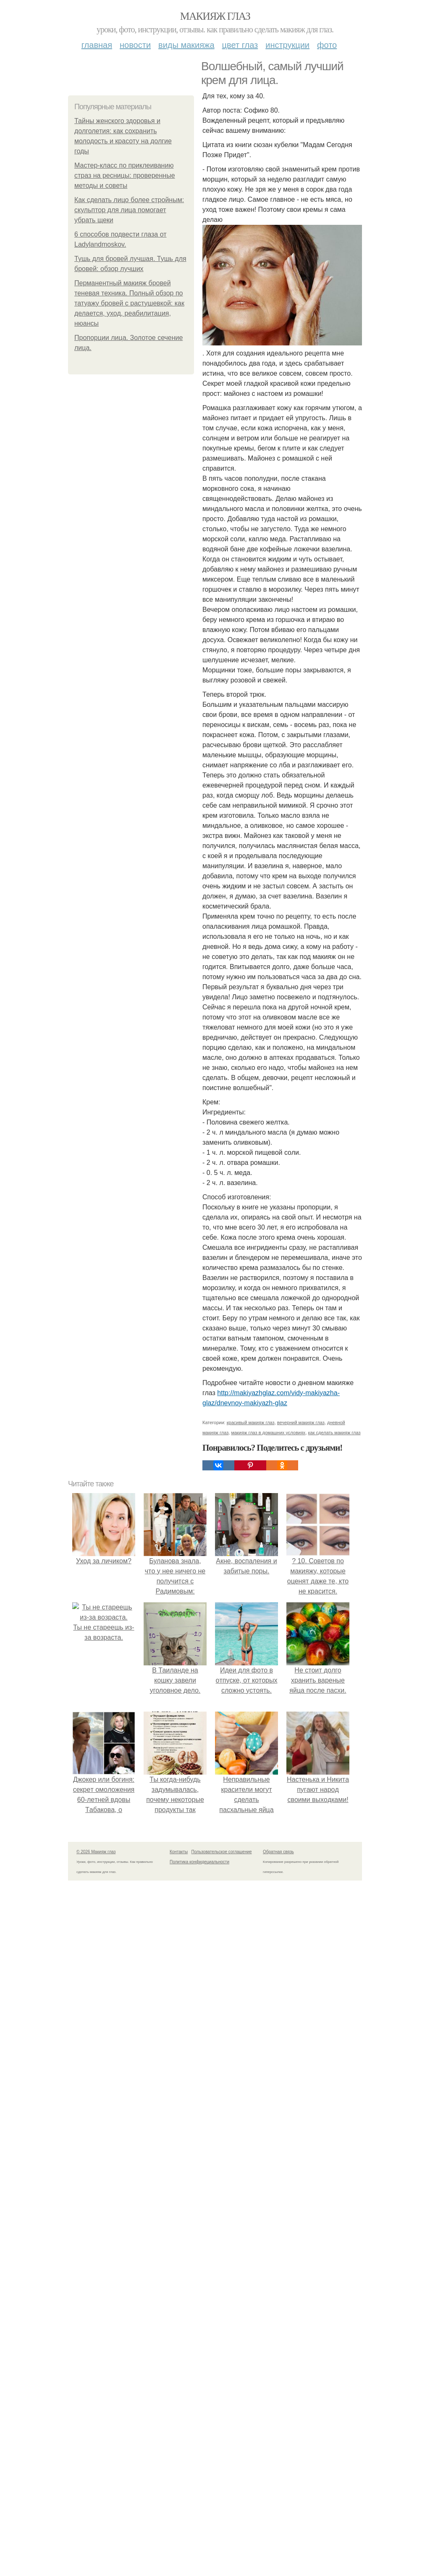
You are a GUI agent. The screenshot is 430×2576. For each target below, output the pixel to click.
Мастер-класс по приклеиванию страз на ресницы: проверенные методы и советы (124, 175)
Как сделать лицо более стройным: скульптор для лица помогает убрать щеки (129, 210)
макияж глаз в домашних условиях (268, 2479)
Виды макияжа (186, 45)
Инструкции (287, 45)
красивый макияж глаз (251, 2469)
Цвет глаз (240, 45)
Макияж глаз (215, 16)
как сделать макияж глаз (334, 2479)
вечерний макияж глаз (301, 2469)
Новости (135, 45)
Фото (327, 45)
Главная (96, 45)
